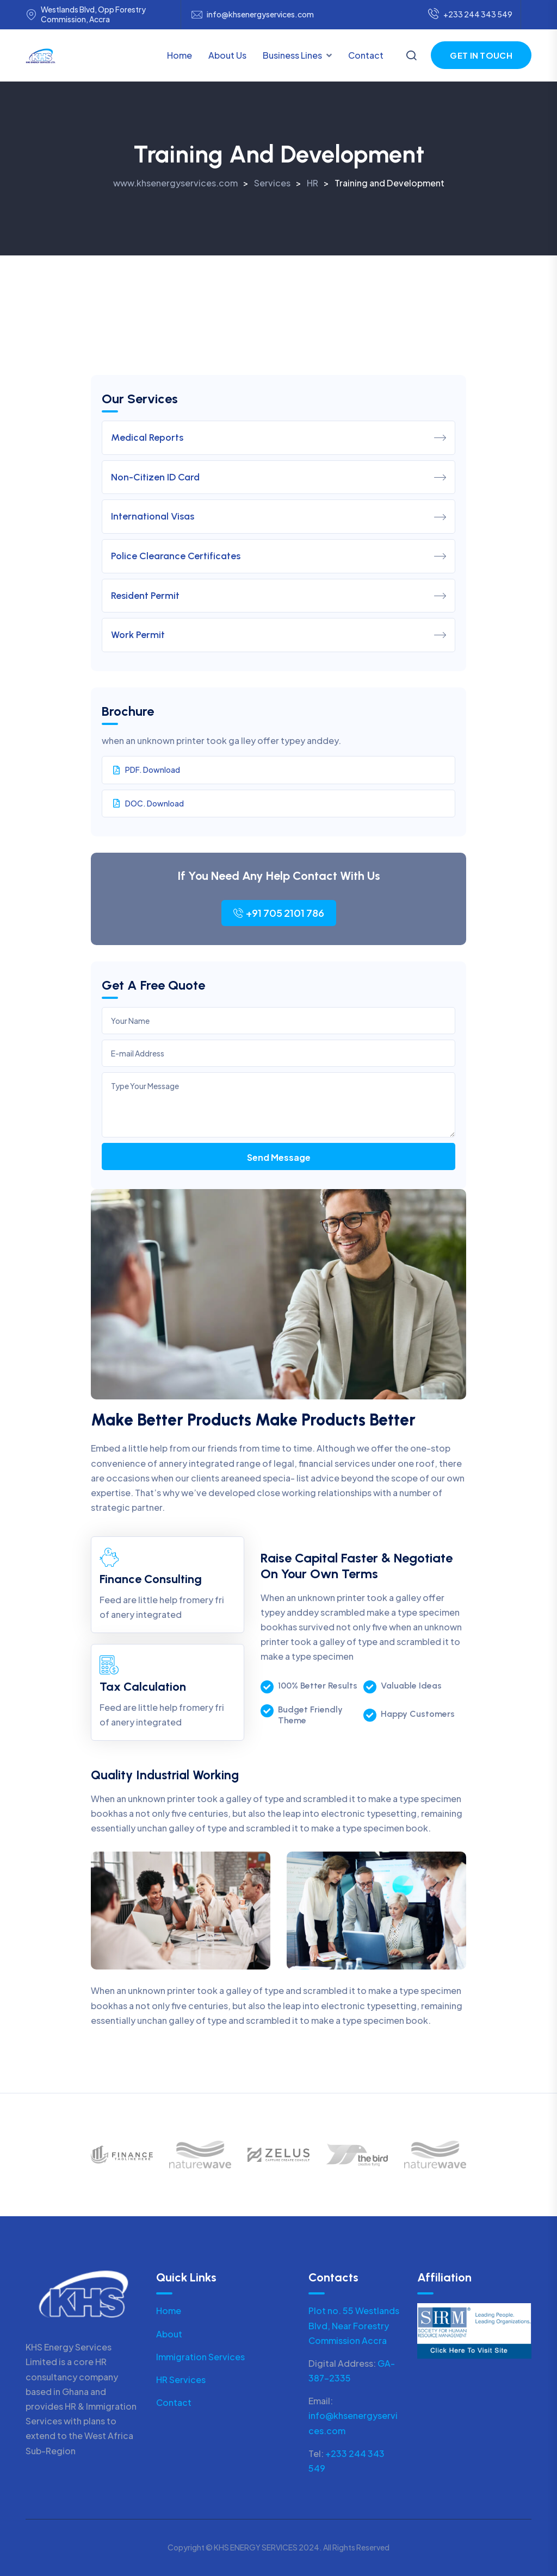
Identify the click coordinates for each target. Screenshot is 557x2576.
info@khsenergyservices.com (260, 14)
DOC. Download (148, 803)
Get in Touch (481, 55)
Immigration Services (200, 2356)
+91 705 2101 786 (278, 912)
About (169, 2334)
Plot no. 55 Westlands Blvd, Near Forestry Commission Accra (353, 2325)
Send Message (279, 1157)
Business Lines (292, 55)
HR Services (181, 2379)
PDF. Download (146, 769)
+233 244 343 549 (470, 15)
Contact (365, 55)
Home (179, 55)
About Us (227, 55)
